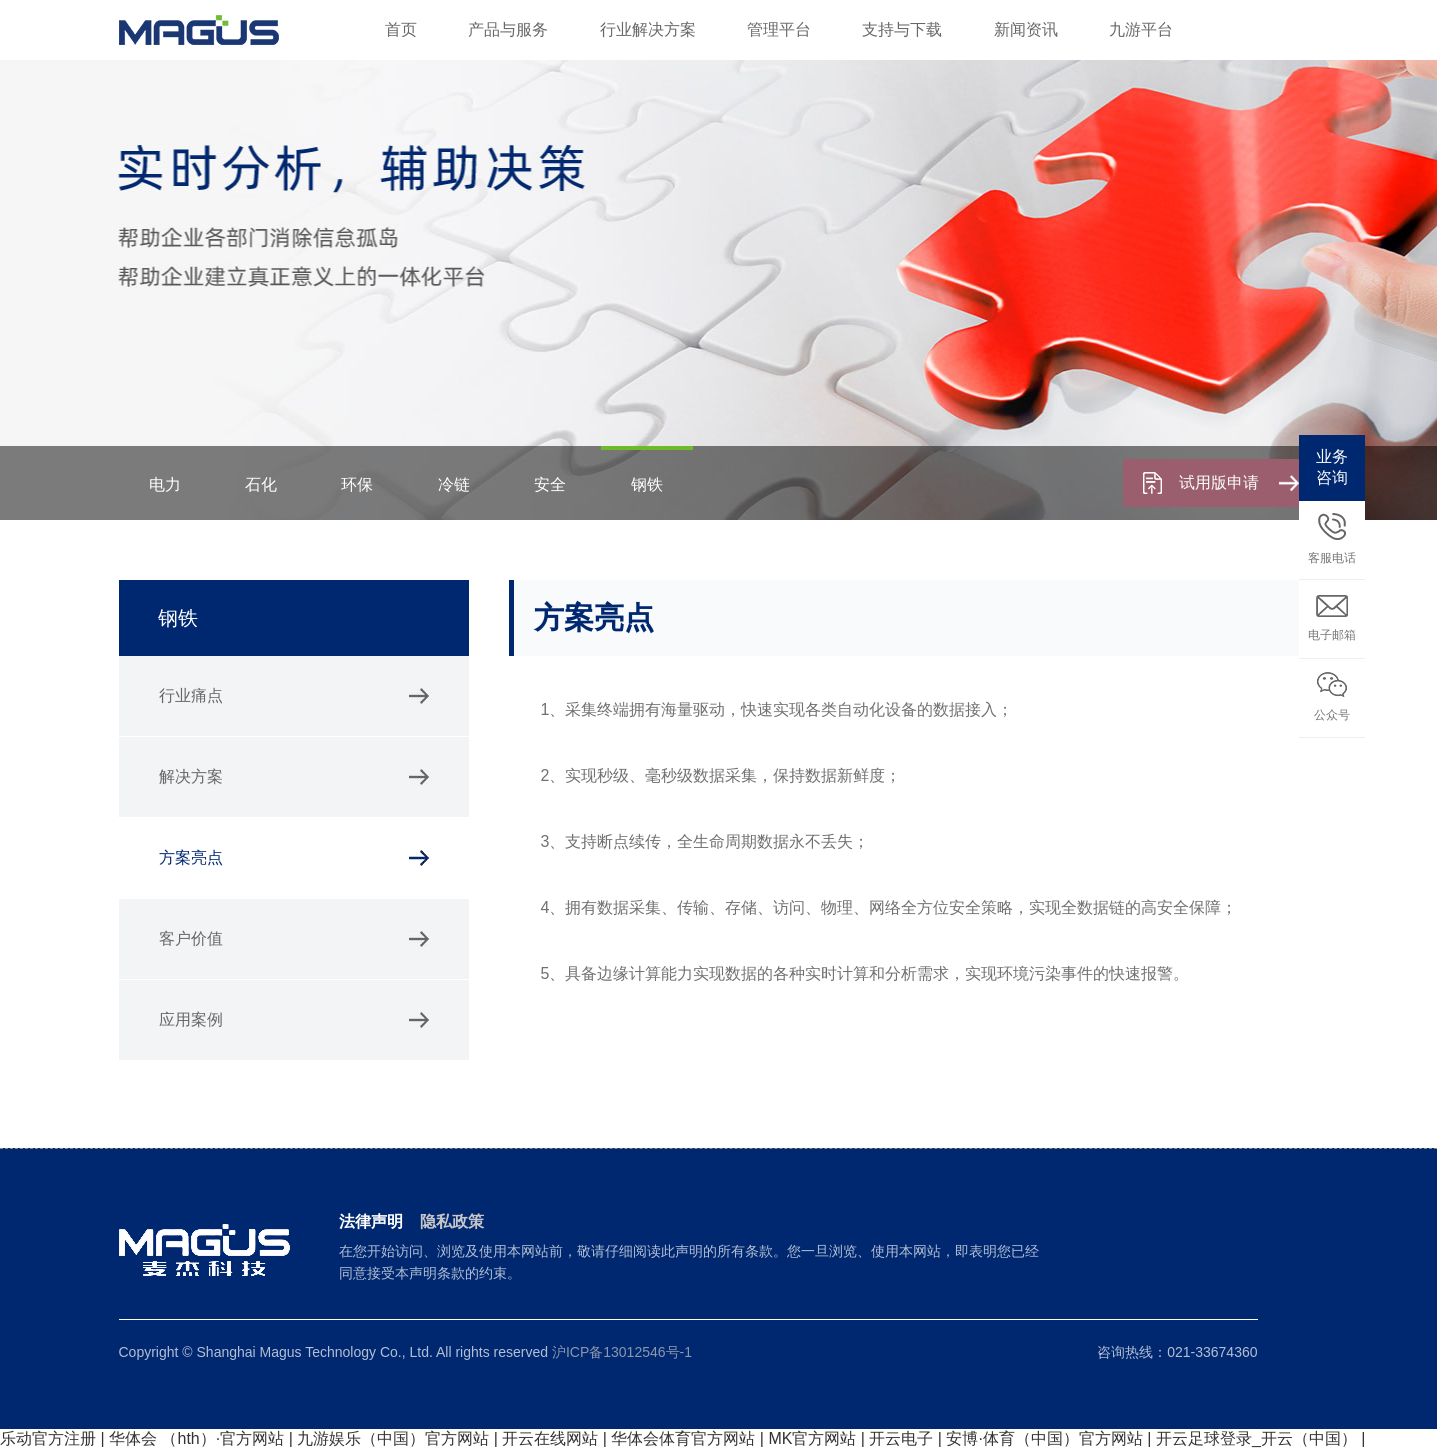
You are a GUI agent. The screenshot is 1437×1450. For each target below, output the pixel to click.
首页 (401, 29)
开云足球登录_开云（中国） (1256, 1438)
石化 (261, 484)
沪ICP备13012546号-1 (622, 1352)
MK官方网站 (812, 1438)
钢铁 (647, 484)
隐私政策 (452, 1221)
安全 (550, 484)
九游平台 (1141, 29)
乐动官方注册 (48, 1438)
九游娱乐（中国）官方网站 (393, 1438)
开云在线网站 (550, 1438)
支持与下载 (902, 29)
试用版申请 (1239, 482)
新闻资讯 (1026, 29)
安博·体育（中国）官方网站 (1044, 1438)
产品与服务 (508, 29)
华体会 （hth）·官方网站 (196, 1438)
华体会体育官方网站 (683, 1438)
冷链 (454, 484)
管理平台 (779, 29)
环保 (357, 484)
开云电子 (901, 1438)
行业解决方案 (648, 29)
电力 (165, 484)
